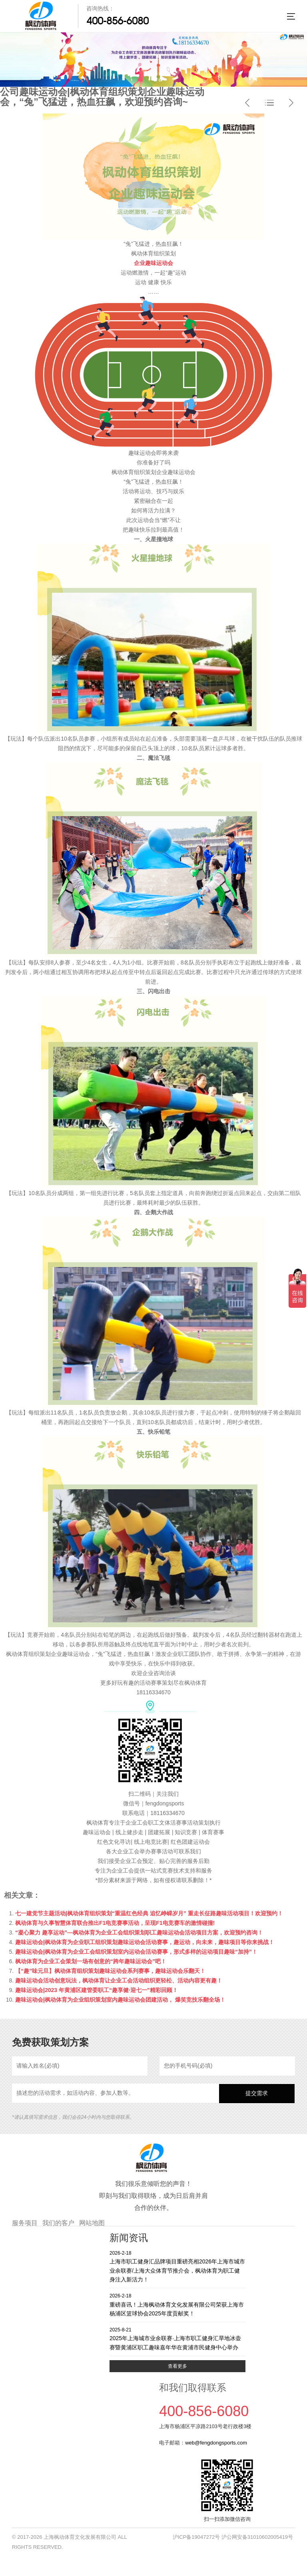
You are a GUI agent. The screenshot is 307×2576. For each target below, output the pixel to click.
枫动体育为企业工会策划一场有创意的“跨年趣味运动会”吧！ (90, 1961)
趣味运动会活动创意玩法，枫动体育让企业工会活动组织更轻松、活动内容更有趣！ (118, 1980)
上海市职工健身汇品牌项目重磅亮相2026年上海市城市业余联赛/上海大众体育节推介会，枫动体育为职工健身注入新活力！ (177, 2266)
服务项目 (25, 2222)
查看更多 (177, 2366)
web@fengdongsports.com (216, 2443)
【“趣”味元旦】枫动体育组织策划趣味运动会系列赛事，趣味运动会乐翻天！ (110, 1971)
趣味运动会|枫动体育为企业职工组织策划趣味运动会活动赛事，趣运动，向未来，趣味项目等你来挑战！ (144, 1942)
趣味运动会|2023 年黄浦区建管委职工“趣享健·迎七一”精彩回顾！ (96, 1990)
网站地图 (92, 2222)
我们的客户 (58, 2222)
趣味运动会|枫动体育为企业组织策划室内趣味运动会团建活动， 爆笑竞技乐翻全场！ (120, 1999)
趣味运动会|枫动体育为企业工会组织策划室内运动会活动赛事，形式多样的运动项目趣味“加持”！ (136, 1951)
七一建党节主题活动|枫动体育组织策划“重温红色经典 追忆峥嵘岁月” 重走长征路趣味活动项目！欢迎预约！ (149, 1913)
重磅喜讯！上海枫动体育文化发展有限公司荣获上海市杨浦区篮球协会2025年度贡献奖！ (177, 2304)
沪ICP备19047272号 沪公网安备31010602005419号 (233, 2537)
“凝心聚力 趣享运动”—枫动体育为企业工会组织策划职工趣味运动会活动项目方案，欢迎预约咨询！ (139, 1932)
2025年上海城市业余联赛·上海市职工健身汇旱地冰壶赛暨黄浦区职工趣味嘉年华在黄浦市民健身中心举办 (177, 2338)
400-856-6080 (117, 21)
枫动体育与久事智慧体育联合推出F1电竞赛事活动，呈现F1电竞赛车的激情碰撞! (115, 1923)
